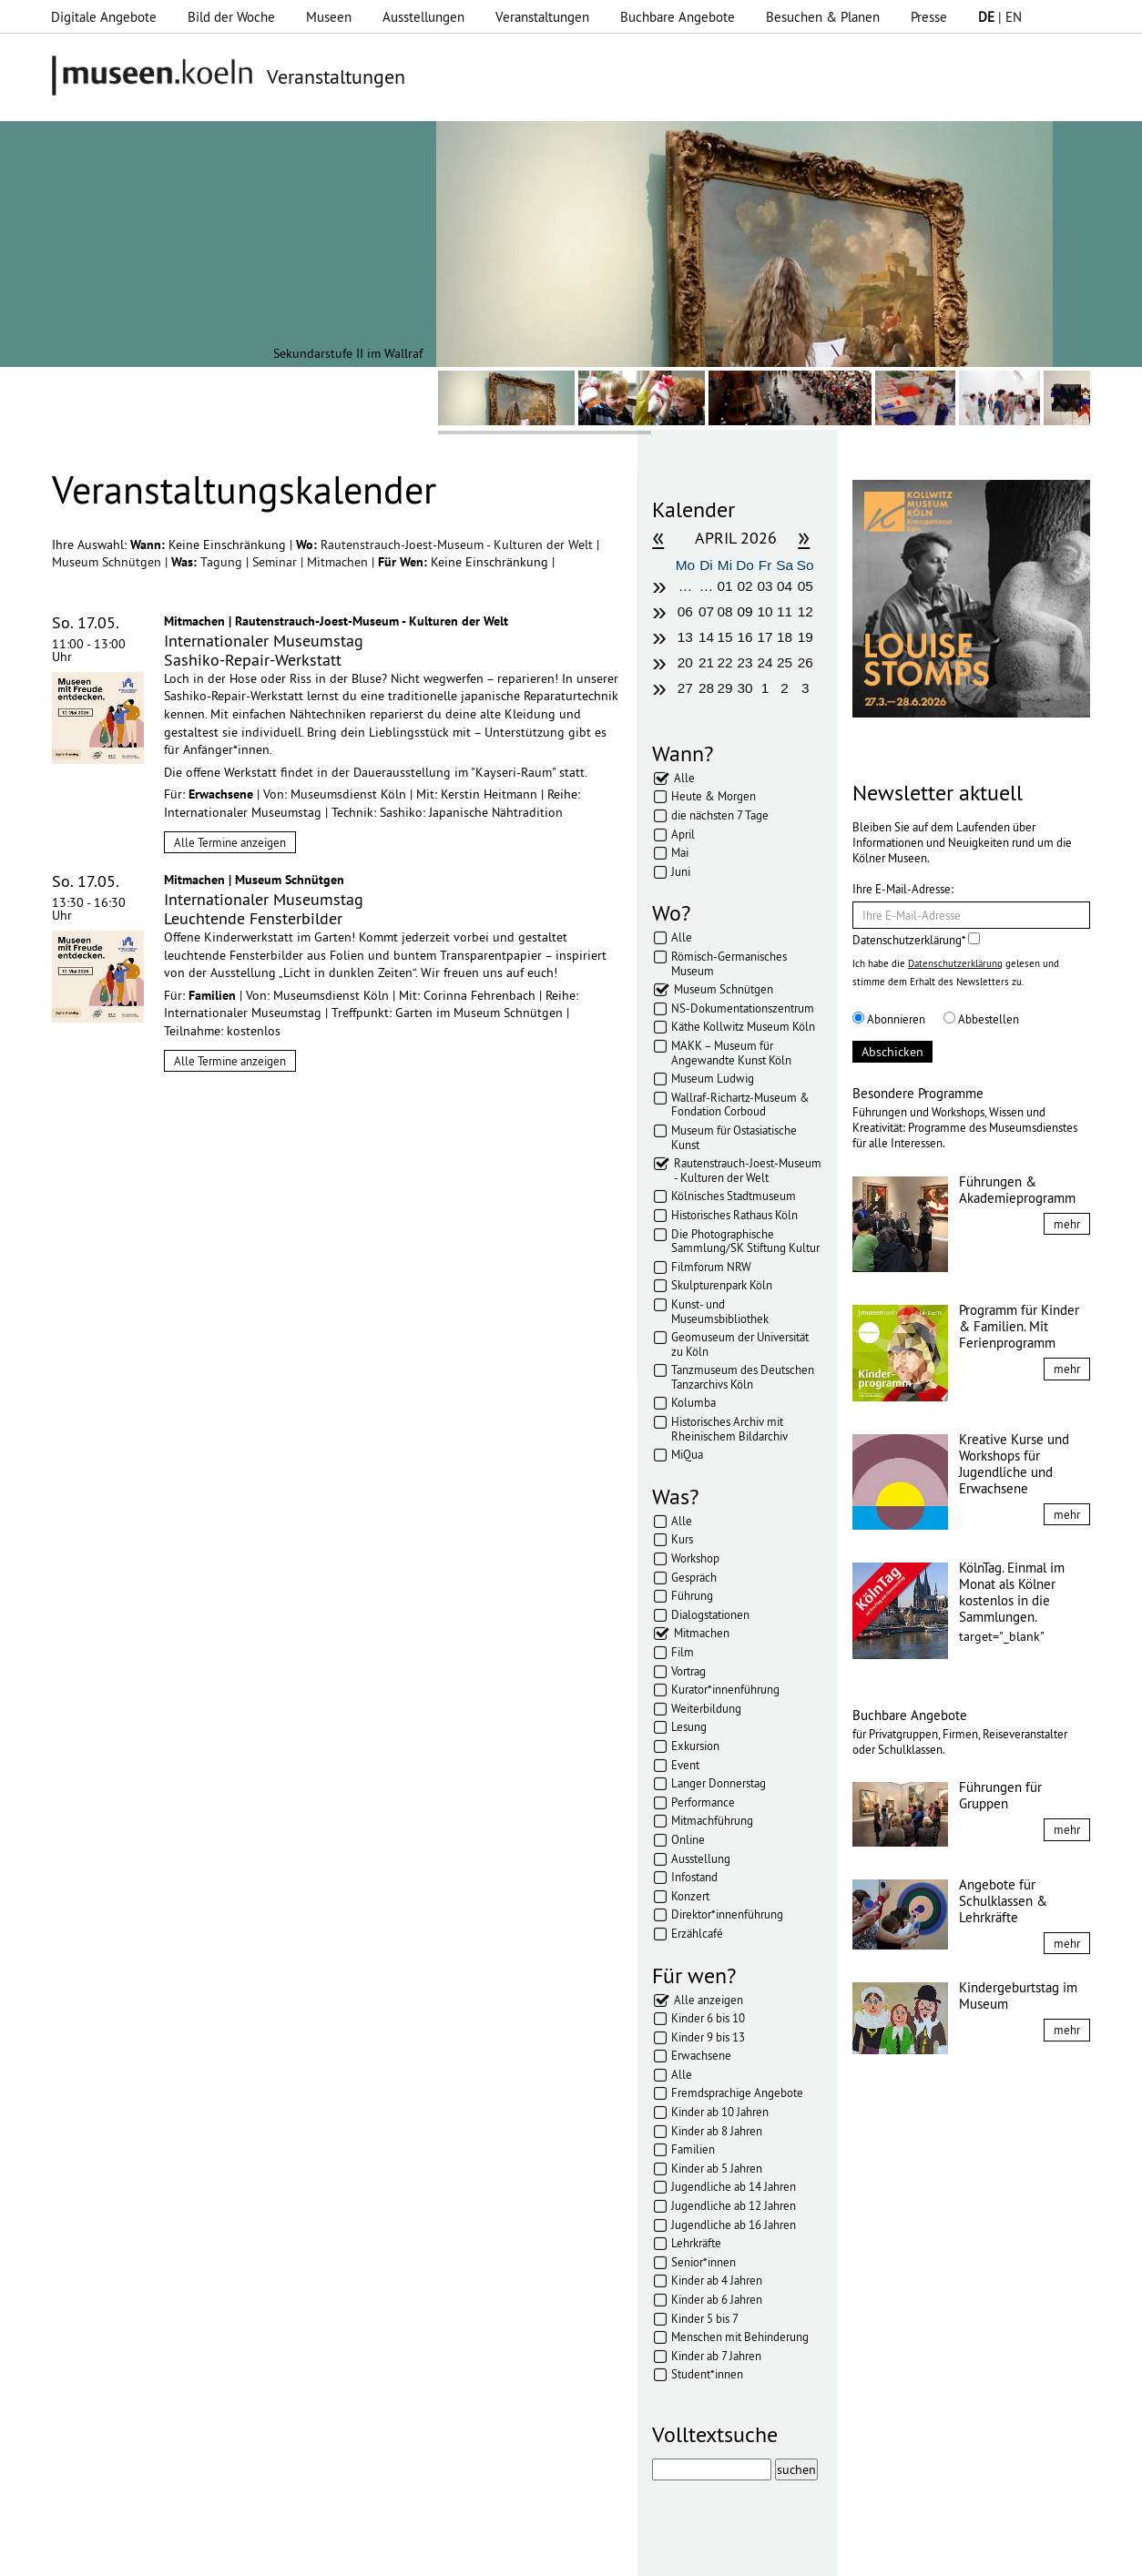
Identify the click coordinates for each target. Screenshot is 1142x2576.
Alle (684, 777)
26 (805, 662)
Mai (679, 852)
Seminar (276, 562)
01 (724, 586)
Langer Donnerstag (718, 1783)
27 (685, 688)
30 (744, 688)
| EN (1000, 16)
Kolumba (693, 1402)
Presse (929, 16)
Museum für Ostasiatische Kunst (734, 1137)
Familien (693, 2149)
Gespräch (694, 1577)
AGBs (442, 2553)
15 (724, 637)
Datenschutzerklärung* (916, 939)
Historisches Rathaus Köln (734, 1214)
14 (706, 637)
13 (685, 637)
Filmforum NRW (711, 1266)
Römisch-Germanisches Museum (729, 963)
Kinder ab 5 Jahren (716, 2168)
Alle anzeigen (708, 1999)
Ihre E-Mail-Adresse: (902, 888)
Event (685, 1764)
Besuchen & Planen (823, 16)
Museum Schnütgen (108, 562)
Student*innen (707, 2374)
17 (765, 637)
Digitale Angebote (104, 16)
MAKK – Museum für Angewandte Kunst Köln (731, 1052)
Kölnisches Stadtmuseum (733, 1195)
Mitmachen (339, 562)
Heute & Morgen (713, 796)
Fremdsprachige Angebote (737, 2092)
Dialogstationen (710, 1614)
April (683, 834)
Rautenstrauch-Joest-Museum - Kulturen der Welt (458, 544)
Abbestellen (981, 1019)
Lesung (689, 1726)
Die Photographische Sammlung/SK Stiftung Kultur (745, 1241)
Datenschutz (375, 2553)
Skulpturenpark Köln (721, 1285)
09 (744, 611)
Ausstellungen (423, 16)
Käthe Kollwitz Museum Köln (743, 1026)
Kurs (682, 1539)
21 (706, 662)
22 (724, 662)
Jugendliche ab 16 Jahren (733, 2224)
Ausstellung (700, 1858)
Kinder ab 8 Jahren (716, 2130)
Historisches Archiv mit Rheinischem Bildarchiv (729, 1428)
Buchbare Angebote (677, 16)
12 (805, 611)
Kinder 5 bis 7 (705, 2318)
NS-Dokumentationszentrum (742, 1008)
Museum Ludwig (712, 1078)
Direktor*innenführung (727, 1914)
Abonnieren (888, 1019)
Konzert (690, 1896)
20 (685, 662)
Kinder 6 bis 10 (708, 2018)
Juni (680, 871)
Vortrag (688, 1671)
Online (688, 1839)
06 (685, 611)
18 (784, 637)
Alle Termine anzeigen (230, 842)
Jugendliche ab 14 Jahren (733, 2186)
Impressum (291, 2553)
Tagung (223, 562)
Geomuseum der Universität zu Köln (740, 1344)
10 (765, 611)
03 (765, 586)
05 (805, 586)
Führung (692, 1595)
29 (724, 688)
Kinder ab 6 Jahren (716, 2299)
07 (706, 611)
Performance (703, 1802)
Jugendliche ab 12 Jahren (733, 2205)
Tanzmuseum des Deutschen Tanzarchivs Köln (742, 1376)
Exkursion (695, 1745)
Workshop (695, 1558)
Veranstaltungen (542, 16)
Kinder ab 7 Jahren (716, 2355)
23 (744, 662)
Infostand (694, 1876)
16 (744, 637)
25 (784, 662)
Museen (329, 16)
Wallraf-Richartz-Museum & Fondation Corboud (740, 1104)
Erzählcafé (697, 1933)
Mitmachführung (712, 1820)
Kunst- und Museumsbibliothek (720, 1311)
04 (784, 586)
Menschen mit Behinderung (740, 2336)
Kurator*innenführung (725, 1689)
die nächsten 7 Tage (720, 815)
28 (706, 688)
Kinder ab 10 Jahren (720, 2111)
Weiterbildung (706, 1708)
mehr (1067, 1224)
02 (744, 586)
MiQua (687, 1454)
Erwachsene (701, 2055)
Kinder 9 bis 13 (708, 2037)
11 (784, 611)
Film (682, 1651)
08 (724, 611)
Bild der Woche (231, 16)
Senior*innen (703, 2262)
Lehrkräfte (696, 2242)
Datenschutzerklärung (955, 963)
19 (805, 637)
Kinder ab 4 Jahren (716, 2280)
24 (765, 662)
